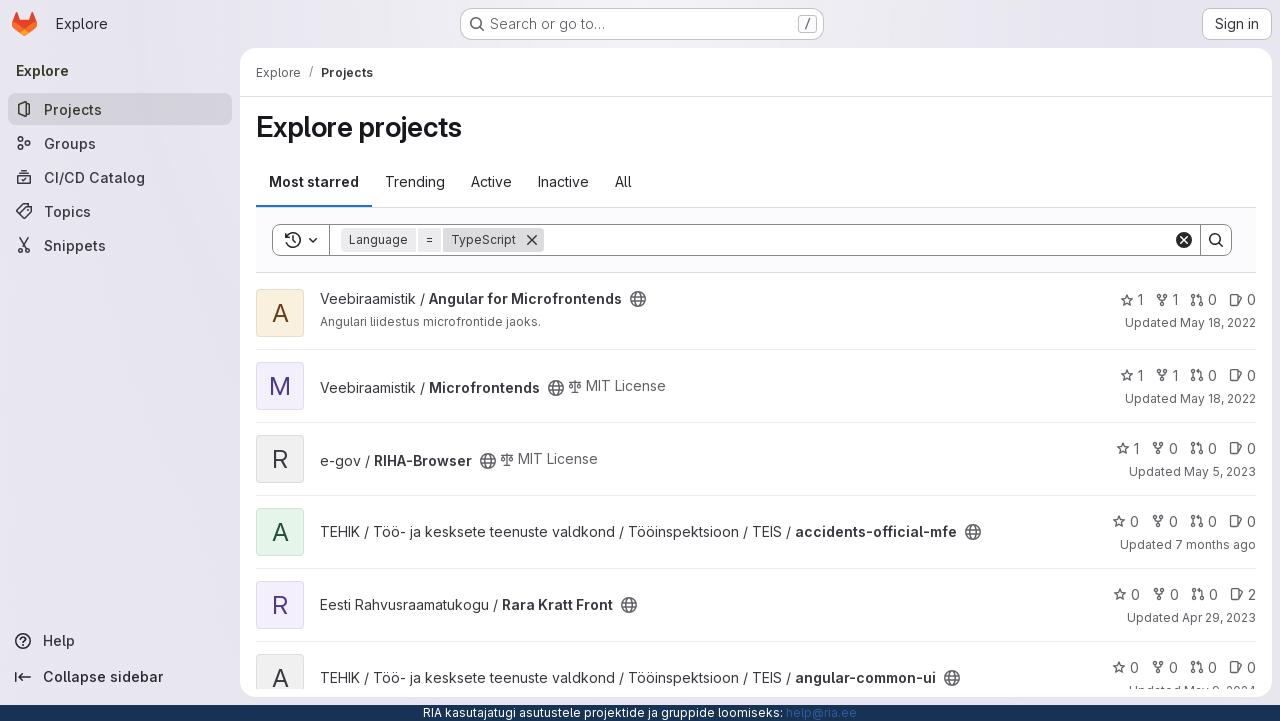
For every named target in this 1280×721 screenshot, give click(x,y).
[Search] (858, 240)
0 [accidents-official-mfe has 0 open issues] (1242, 521)
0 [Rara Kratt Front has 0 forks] (1165, 594)
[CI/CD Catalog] (120, 177)
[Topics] (120, 211)
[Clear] (1184, 240)
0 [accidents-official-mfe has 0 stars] (1125, 521)
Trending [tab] (415, 181)
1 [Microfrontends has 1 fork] (1166, 375)
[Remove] (532, 240)
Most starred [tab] (314, 181)
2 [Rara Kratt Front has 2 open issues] (1243, 594)
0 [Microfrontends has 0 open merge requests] (1203, 375)
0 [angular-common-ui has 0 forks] (1164, 667)
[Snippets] (120, 245)
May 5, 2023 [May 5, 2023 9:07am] (1220, 471)
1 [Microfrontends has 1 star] (1131, 375)
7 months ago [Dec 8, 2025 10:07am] (1215, 544)
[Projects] (120, 109)
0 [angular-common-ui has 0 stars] (1125, 667)
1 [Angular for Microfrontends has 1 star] (1131, 299)
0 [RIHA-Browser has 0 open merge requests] (1203, 448)
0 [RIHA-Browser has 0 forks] (1164, 448)
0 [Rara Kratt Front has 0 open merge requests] (1204, 594)
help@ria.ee (821, 712)
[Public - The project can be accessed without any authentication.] (638, 299)
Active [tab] (491, 181)
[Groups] (120, 143)
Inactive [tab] (563, 181)
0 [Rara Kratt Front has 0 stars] (1126, 594)
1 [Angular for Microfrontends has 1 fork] (1166, 299)
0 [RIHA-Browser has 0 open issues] (1242, 448)
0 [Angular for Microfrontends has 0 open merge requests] (1203, 299)
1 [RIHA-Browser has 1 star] (1127, 448)
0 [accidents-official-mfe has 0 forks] (1164, 521)
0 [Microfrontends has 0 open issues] (1242, 375)
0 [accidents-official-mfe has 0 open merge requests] (1203, 521)
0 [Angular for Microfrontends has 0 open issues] (1242, 299)
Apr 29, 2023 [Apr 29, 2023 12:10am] (1219, 617)
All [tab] (623, 181)
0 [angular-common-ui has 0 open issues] (1242, 667)
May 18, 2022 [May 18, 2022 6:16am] (1218, 322)
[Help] (120, 641)
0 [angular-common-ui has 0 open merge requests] (1203, 667)
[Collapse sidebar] (120, 677)
